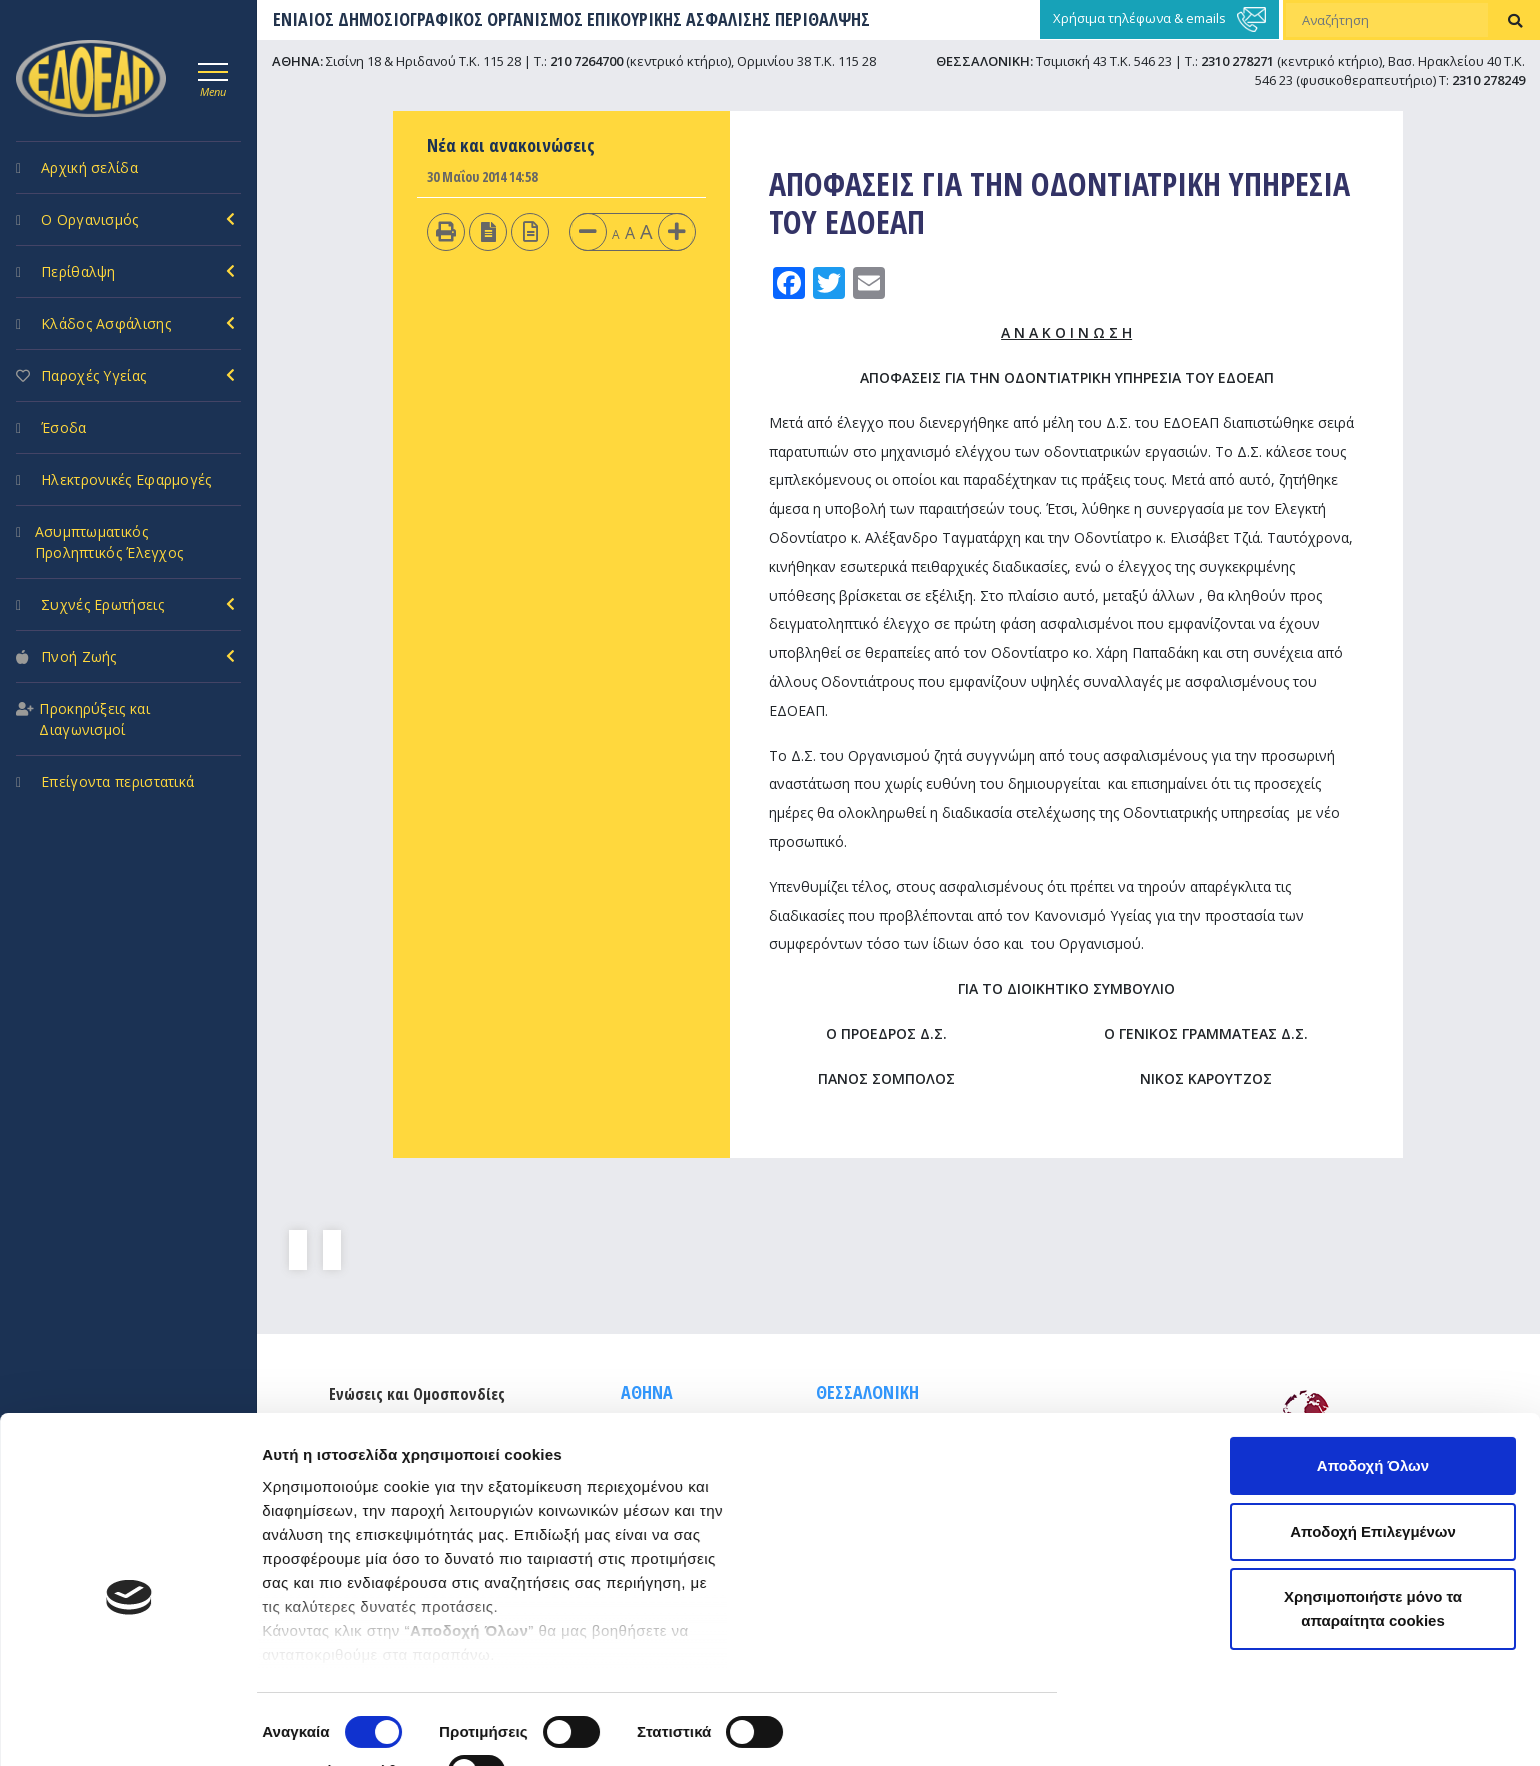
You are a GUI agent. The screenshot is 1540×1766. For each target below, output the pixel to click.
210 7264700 (586, 61)
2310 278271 (1237, 61)
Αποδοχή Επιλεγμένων (1373, 1456)
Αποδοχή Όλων (1373, 1390)
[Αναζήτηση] (1387, 20)
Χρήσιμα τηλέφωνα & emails (1159, 19)
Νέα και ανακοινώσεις (511, 145)
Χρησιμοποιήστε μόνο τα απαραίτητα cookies (1373, 1533)
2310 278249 (1488, 80)
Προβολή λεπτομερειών (348, 1726)
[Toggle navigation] (213, 77)
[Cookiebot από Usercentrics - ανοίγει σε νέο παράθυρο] (129, 1727)
